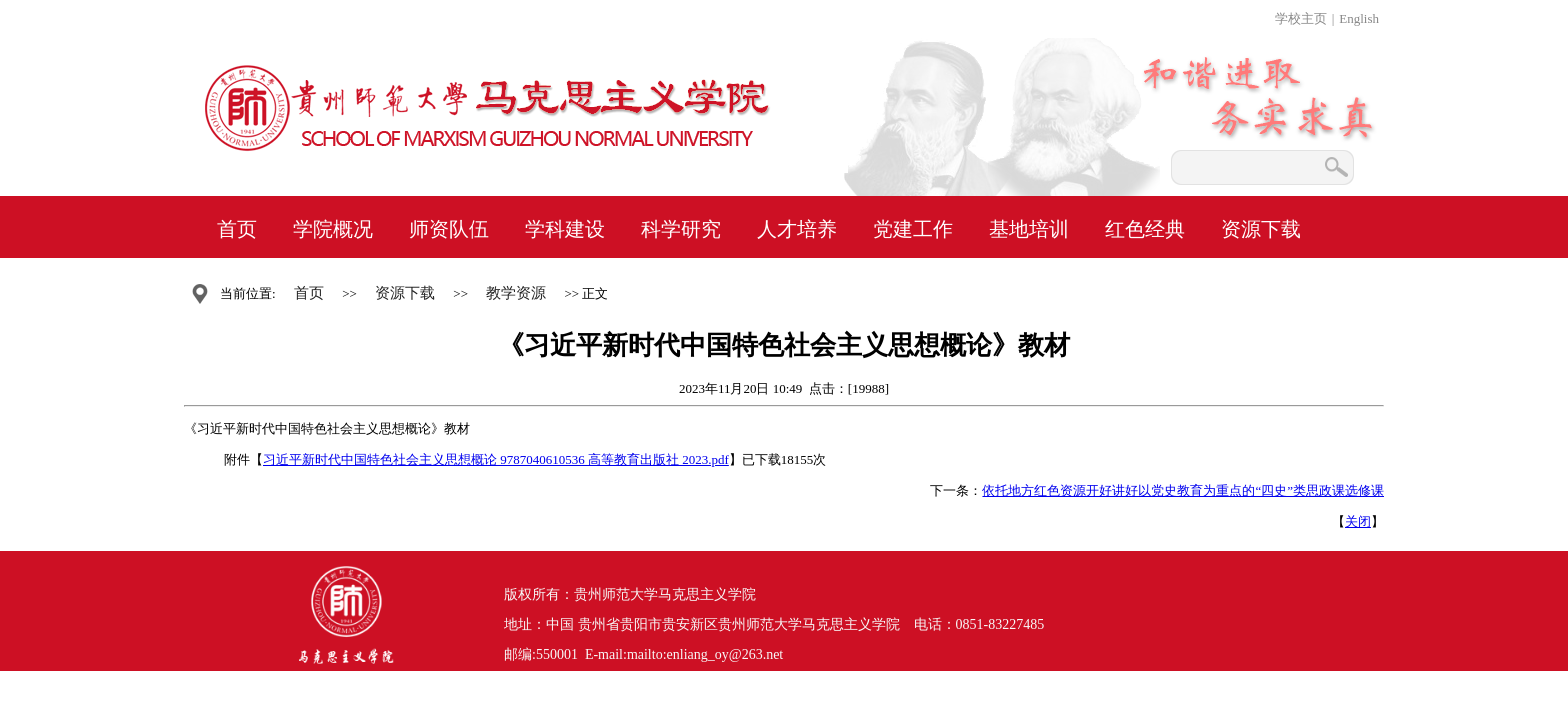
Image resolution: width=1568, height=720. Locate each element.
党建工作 (913, 229)
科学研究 (681, 229)
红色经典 (1145, 229)
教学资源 (516, 293)
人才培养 (797, 229)
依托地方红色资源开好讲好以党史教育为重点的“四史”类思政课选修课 (1183, 490)
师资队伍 (449, 229)
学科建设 (565, 229)
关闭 (1358, 521)
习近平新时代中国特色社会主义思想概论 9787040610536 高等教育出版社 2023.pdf (496, 459)
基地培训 (1029, 229)
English (1359, 18)
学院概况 (333, 229)
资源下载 (1261, 229)
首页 (237, 229)
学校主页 (1301, 18)
